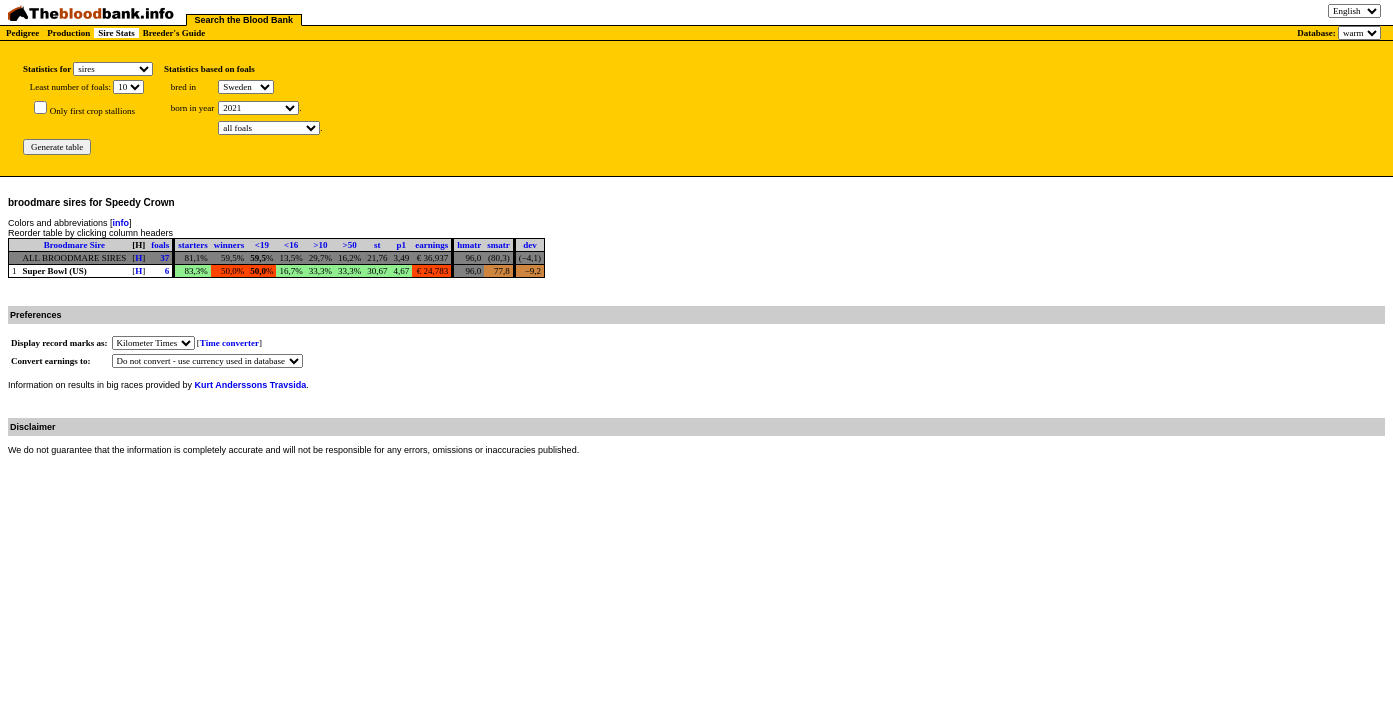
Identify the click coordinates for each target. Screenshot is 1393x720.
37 (164, 258)
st (377, 245)
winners (229, 245)
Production (68, 33)
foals (160, 245)
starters (192, 245)
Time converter (229, 343)
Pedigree (22, 33)
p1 (402, 245)
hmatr (469, 245)
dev (530, 245)
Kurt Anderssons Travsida (251, 385)
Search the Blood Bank (244, 20)
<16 (291, 245)
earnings (431, 245)
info (121, 223)
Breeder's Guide (174, 33)
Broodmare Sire (74, 245)
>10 (320, 245)
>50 (350, 245)
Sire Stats (116, 33)
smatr (498, 245)
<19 (262, 245)
